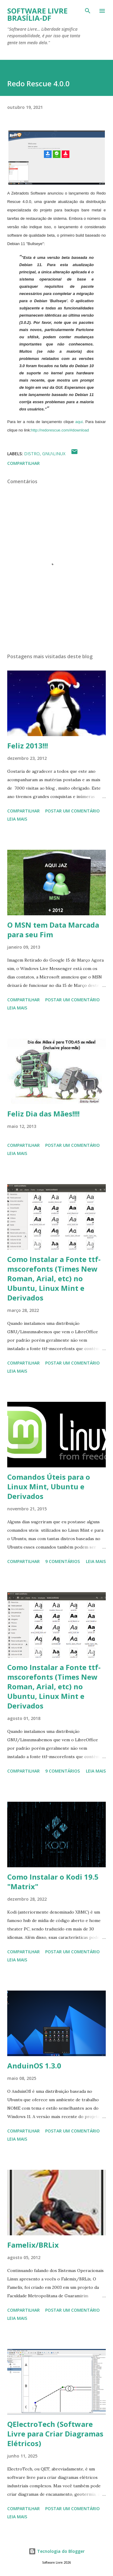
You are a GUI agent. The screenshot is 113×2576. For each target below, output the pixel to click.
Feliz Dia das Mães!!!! (43, 1114)
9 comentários (62, 1561)
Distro (32, 453)
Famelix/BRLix (33, 2245)
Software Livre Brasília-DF (37, 14)
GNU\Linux (53, 453)
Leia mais (17, 819)
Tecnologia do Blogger (57, 2551)
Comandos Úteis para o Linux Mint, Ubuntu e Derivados (48, 1486)
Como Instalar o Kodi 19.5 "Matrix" (53, 1881)
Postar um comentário (72, 811)
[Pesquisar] (87, 10)
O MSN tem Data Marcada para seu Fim (53, 929)
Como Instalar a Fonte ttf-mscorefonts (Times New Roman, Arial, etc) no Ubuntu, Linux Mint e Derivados (54, 1278)
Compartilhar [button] (23, 463)
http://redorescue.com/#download (60, 430)
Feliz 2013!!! (27, 746)
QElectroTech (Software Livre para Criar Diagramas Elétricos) (55, 2433)
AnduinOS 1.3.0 (34, 2066)
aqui (79, 421)
